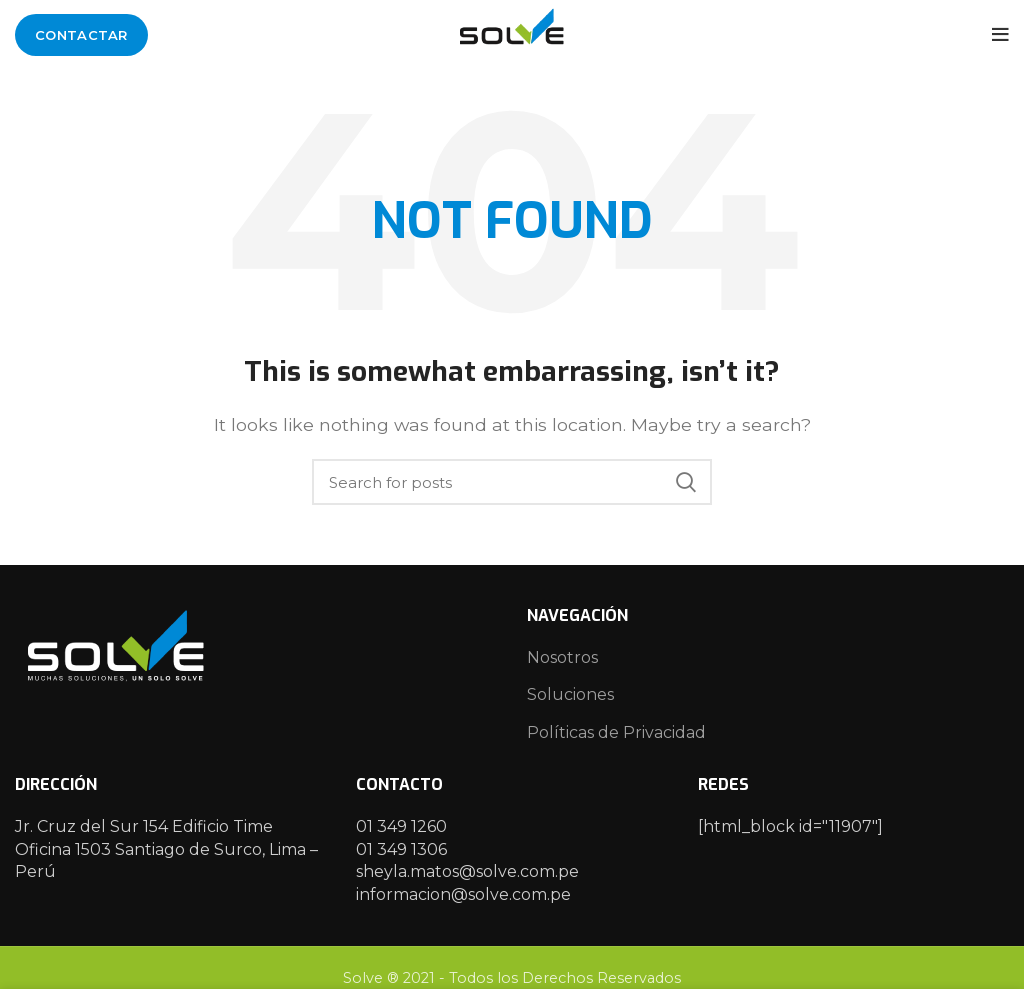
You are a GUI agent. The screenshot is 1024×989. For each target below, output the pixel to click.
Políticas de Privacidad (616, 732)
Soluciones (570, 694)
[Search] (512, 482)
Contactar (81, 35)
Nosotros (562, 657)
